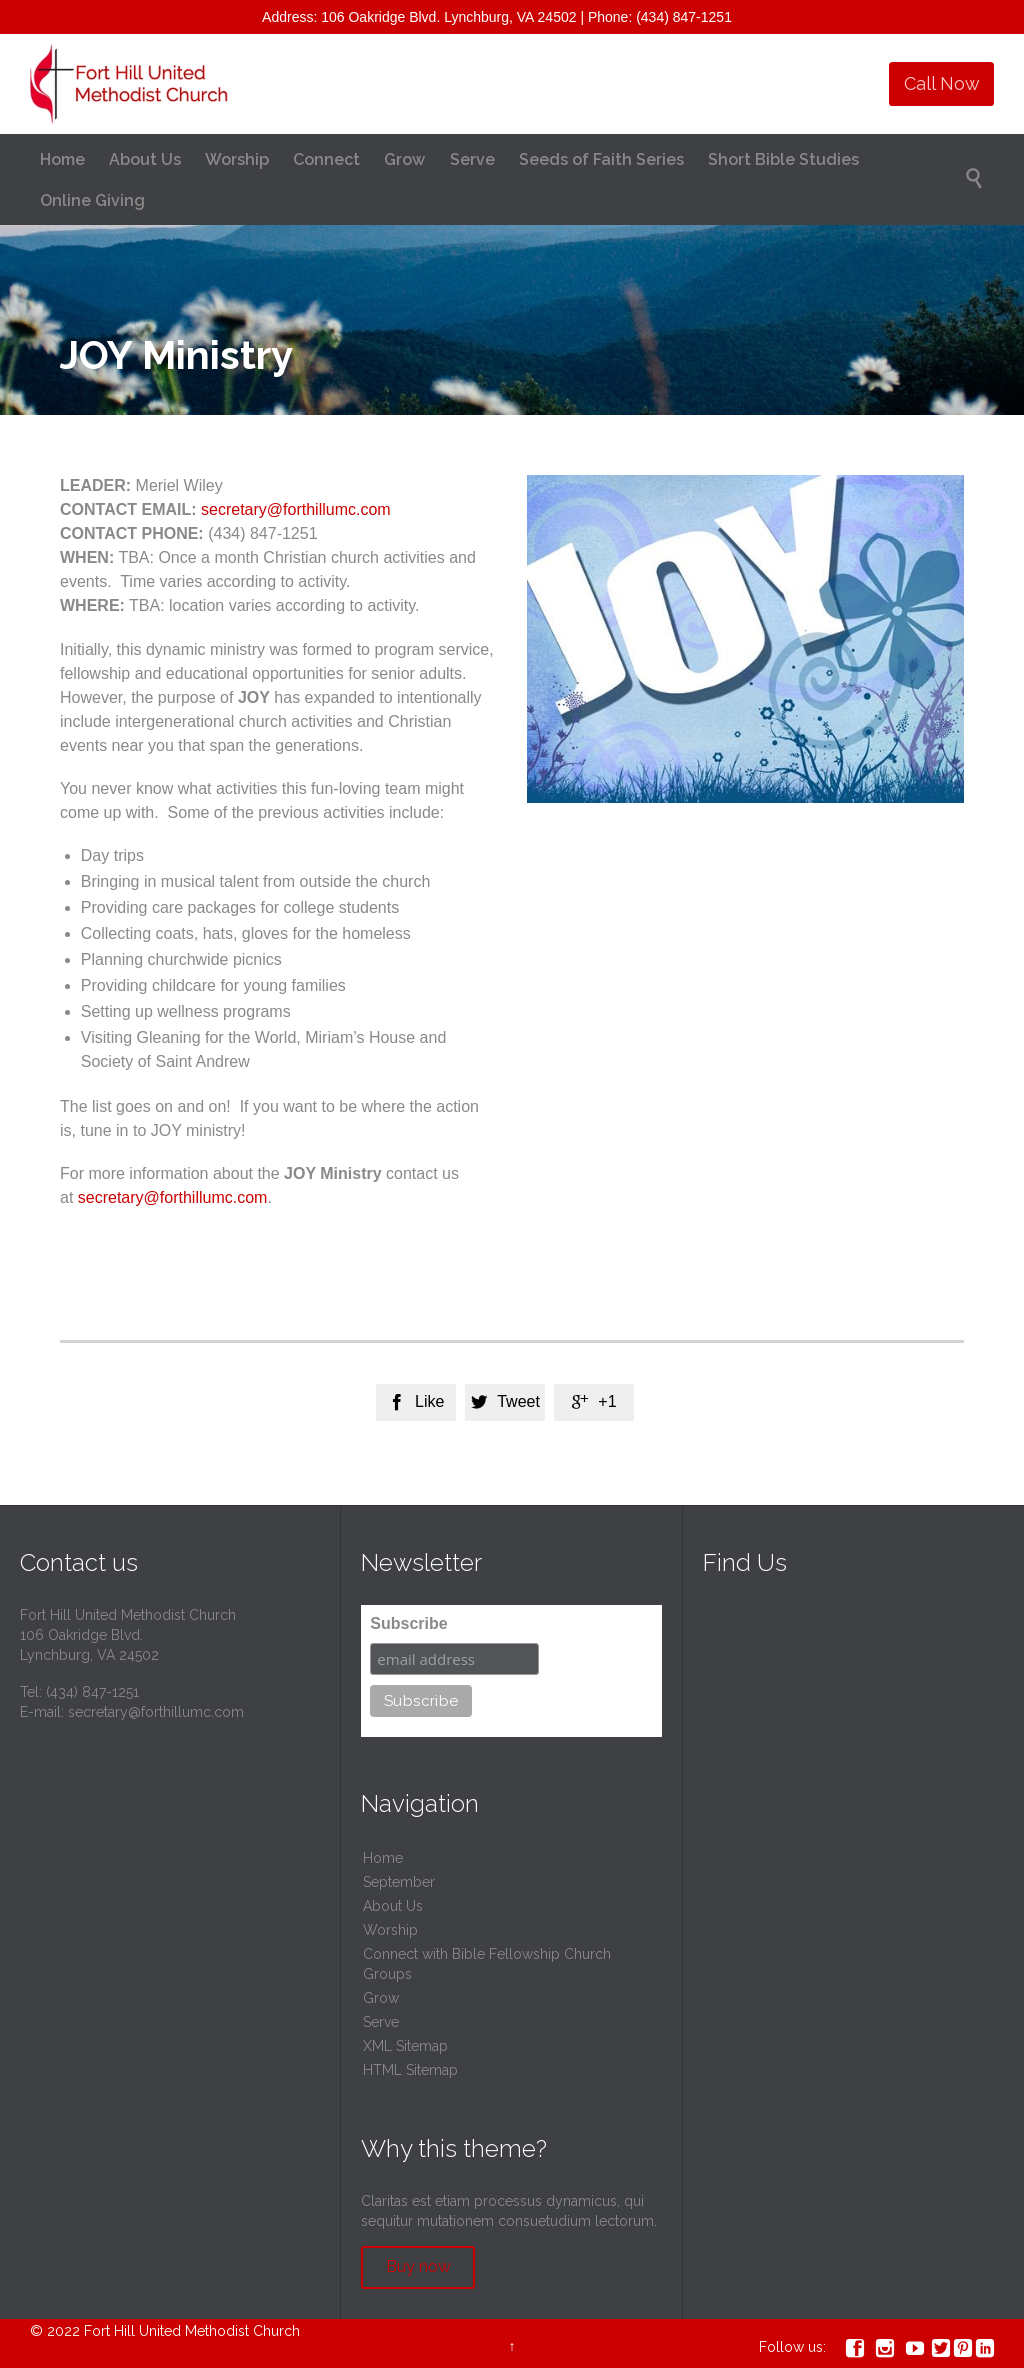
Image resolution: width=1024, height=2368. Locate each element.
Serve (381, 2022)
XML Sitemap (405, 2046)
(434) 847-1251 (92, 1692)
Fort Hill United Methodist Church (192, 2331)
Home (383, 1858)
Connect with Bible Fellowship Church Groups (487, 1964)
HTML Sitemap (410, 2070)
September (399, 1882)
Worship (390, 1930)
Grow (381, 1998)
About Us (393, 1906)
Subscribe (408, 1623)
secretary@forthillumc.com (296, 509)
